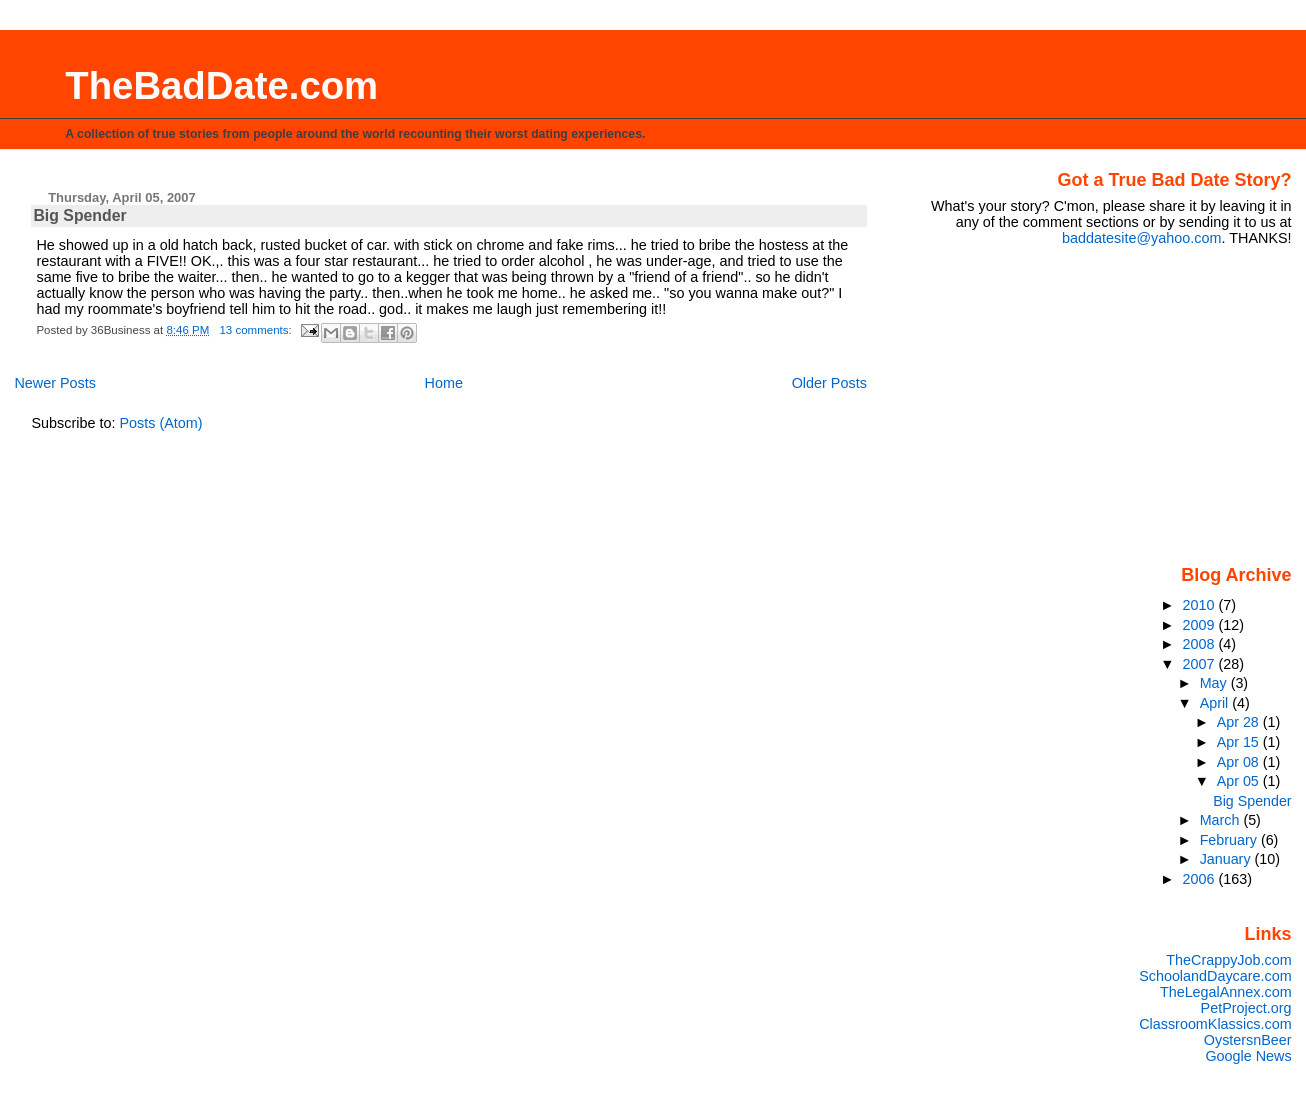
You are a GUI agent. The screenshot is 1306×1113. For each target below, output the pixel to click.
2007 (1201, 664)
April (1216, 703)
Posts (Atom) (160, 423)
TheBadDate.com (221, 85)
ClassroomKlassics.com (1215, 1024)
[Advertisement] (1167, 404)
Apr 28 (1240, 722)
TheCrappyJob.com (1228, 960)
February (1230, 840)
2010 (1201, 605)
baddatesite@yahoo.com (1141, 238)
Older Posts (829, 383)
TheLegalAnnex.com (1226, 992)
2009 (1201, 625)
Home (444, 383)
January (1227, 859)
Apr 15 (1240, 742)
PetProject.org (1246, 1008)
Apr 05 (1240, 781)
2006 (1201, 879)
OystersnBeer (1248, 1040)
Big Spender (79, 215)
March (1222, 820)
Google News (1248, 1056)
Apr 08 (1240, 762)
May (1215, 683)
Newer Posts (55, 383)
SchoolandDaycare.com (1215, 976)
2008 (1201, 644)
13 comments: (257, 330)
